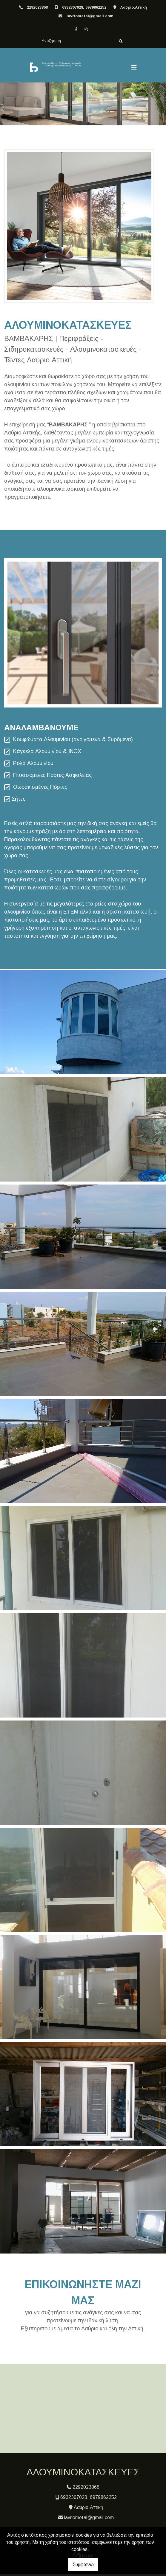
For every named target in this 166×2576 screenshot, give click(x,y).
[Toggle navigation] (134, 67)
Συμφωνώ (83, 2564)
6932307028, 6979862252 (84, 7)
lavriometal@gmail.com (90, 16)
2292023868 (37, 7)
